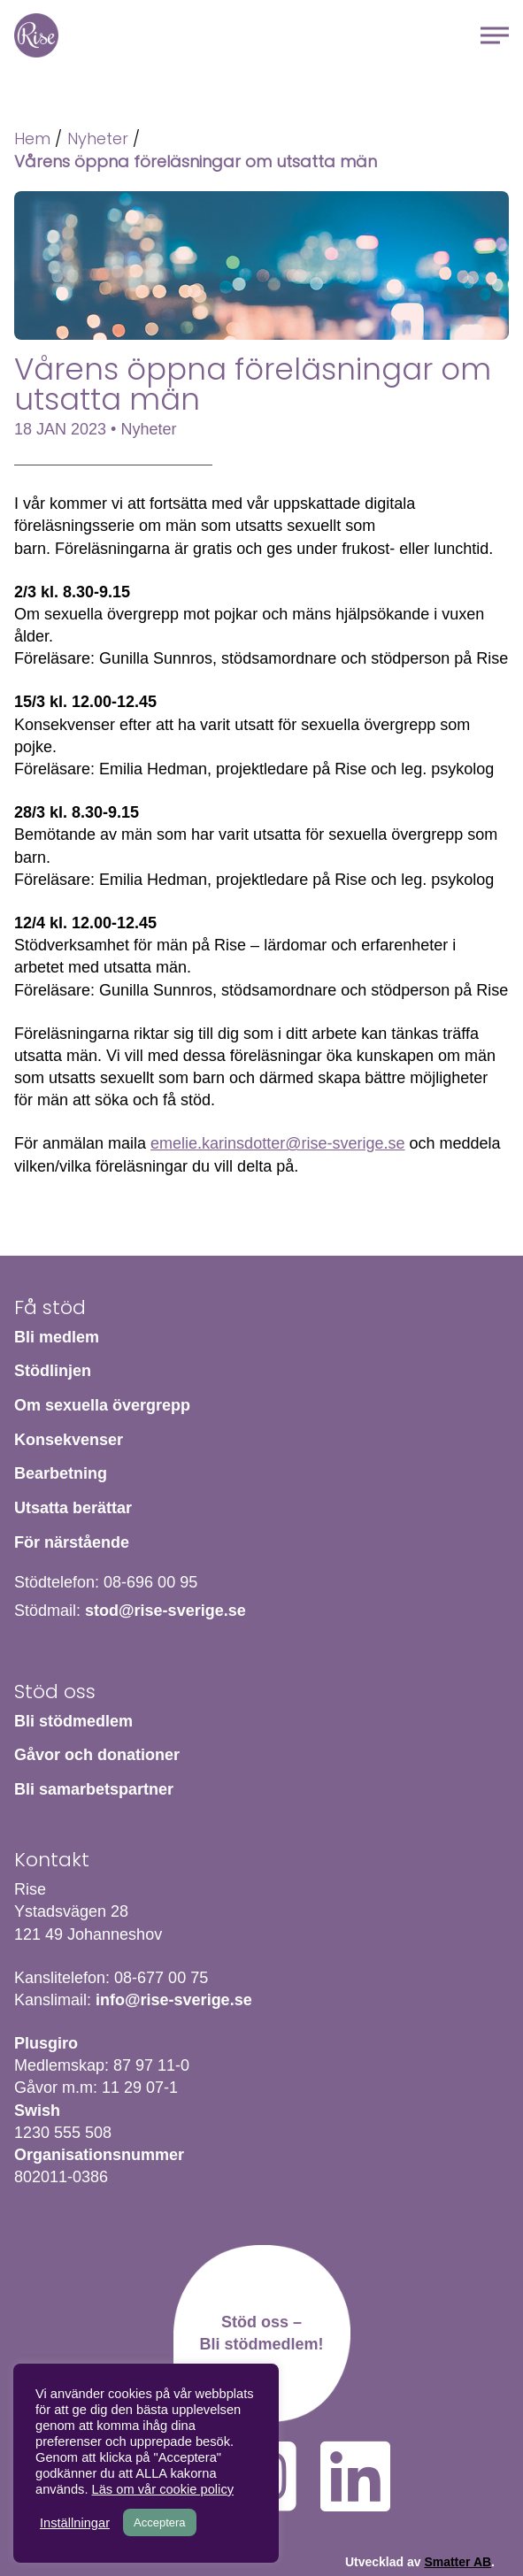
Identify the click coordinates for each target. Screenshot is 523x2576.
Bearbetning (60, 1473)
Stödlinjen (52, 1371)
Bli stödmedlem (73, 1721)
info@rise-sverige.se (174, 2000)
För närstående (71, 1542)
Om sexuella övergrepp (102, 1405)
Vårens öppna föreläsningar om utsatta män (195, 161)
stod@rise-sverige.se (165, 1610)
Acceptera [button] (160, 2522)
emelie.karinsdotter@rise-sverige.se (277, 1143)
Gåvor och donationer (97, 1755)
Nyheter (97, 138)
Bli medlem (56, 1337)
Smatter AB (457, 2562)
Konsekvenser (68, 1440)
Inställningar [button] (75, 2523)
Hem (36, 35)
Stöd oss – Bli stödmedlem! (261, 2333)
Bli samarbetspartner (93, 1789)
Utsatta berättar (73, 1508)
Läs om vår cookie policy (163, 2489)
